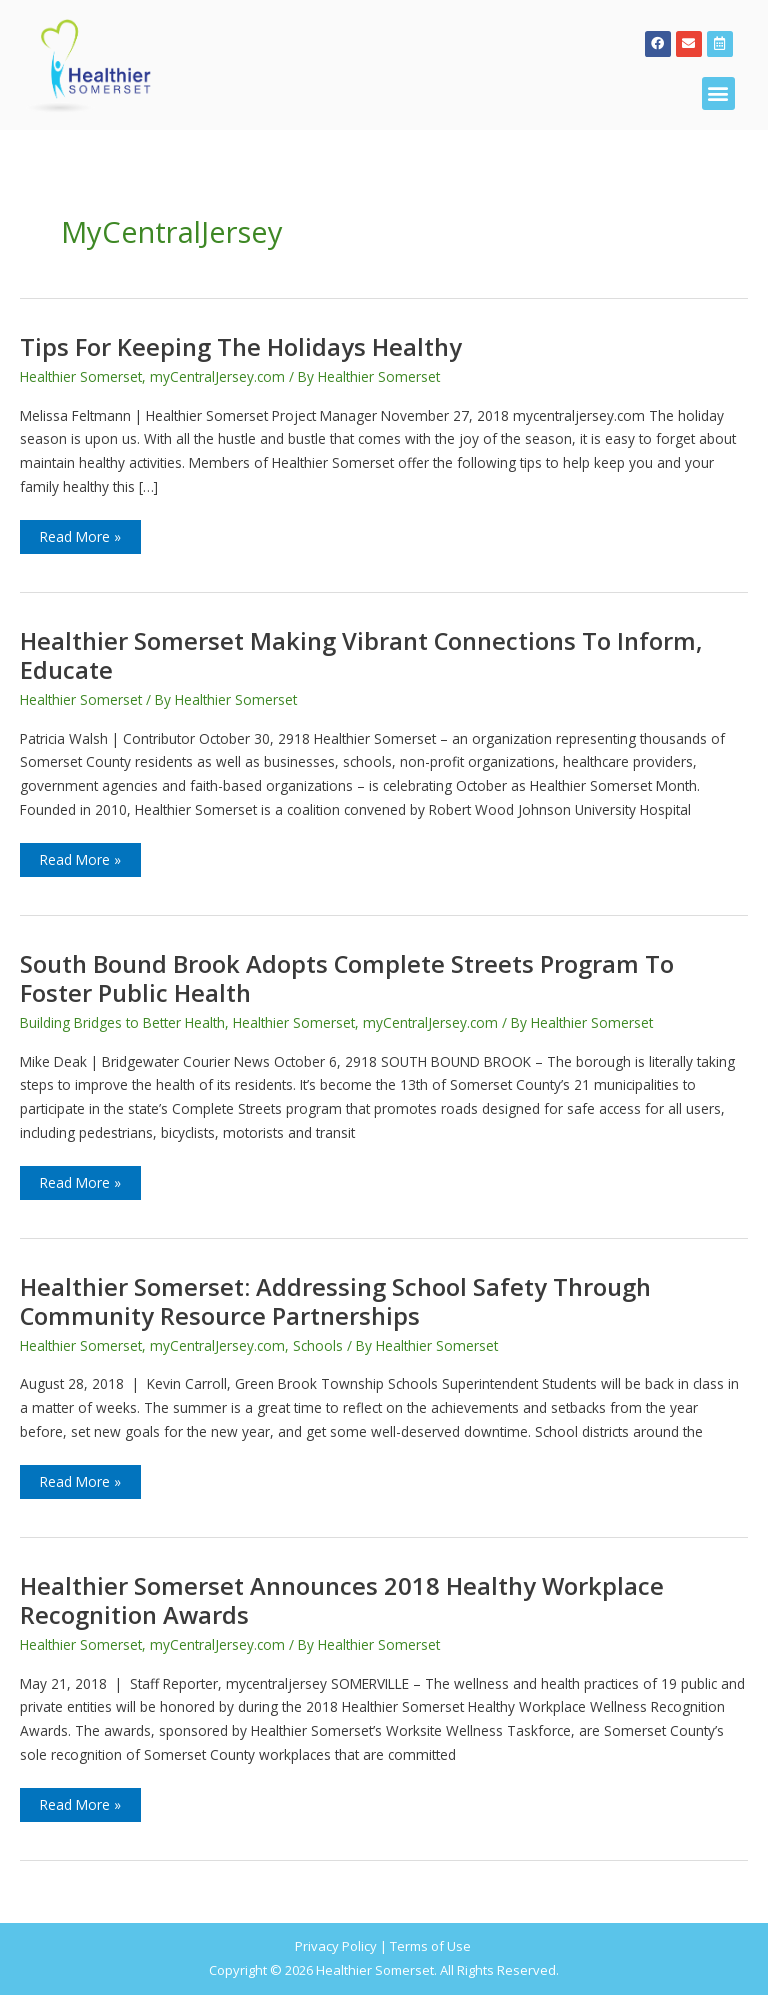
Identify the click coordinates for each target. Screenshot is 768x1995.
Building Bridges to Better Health (122, 1022)
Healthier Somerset (81, 376)
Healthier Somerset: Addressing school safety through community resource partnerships (335, 1301)
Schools (318, 1345)
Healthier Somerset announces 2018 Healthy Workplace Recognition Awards (342, 1600)
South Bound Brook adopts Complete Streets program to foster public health (347, 978)
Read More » (80, 533)
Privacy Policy (336, 1946)
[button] (718, 93)
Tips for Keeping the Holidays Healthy (241, 347)
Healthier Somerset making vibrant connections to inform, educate (361, 655)
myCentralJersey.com (217, 376)
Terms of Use (430, 1946)
